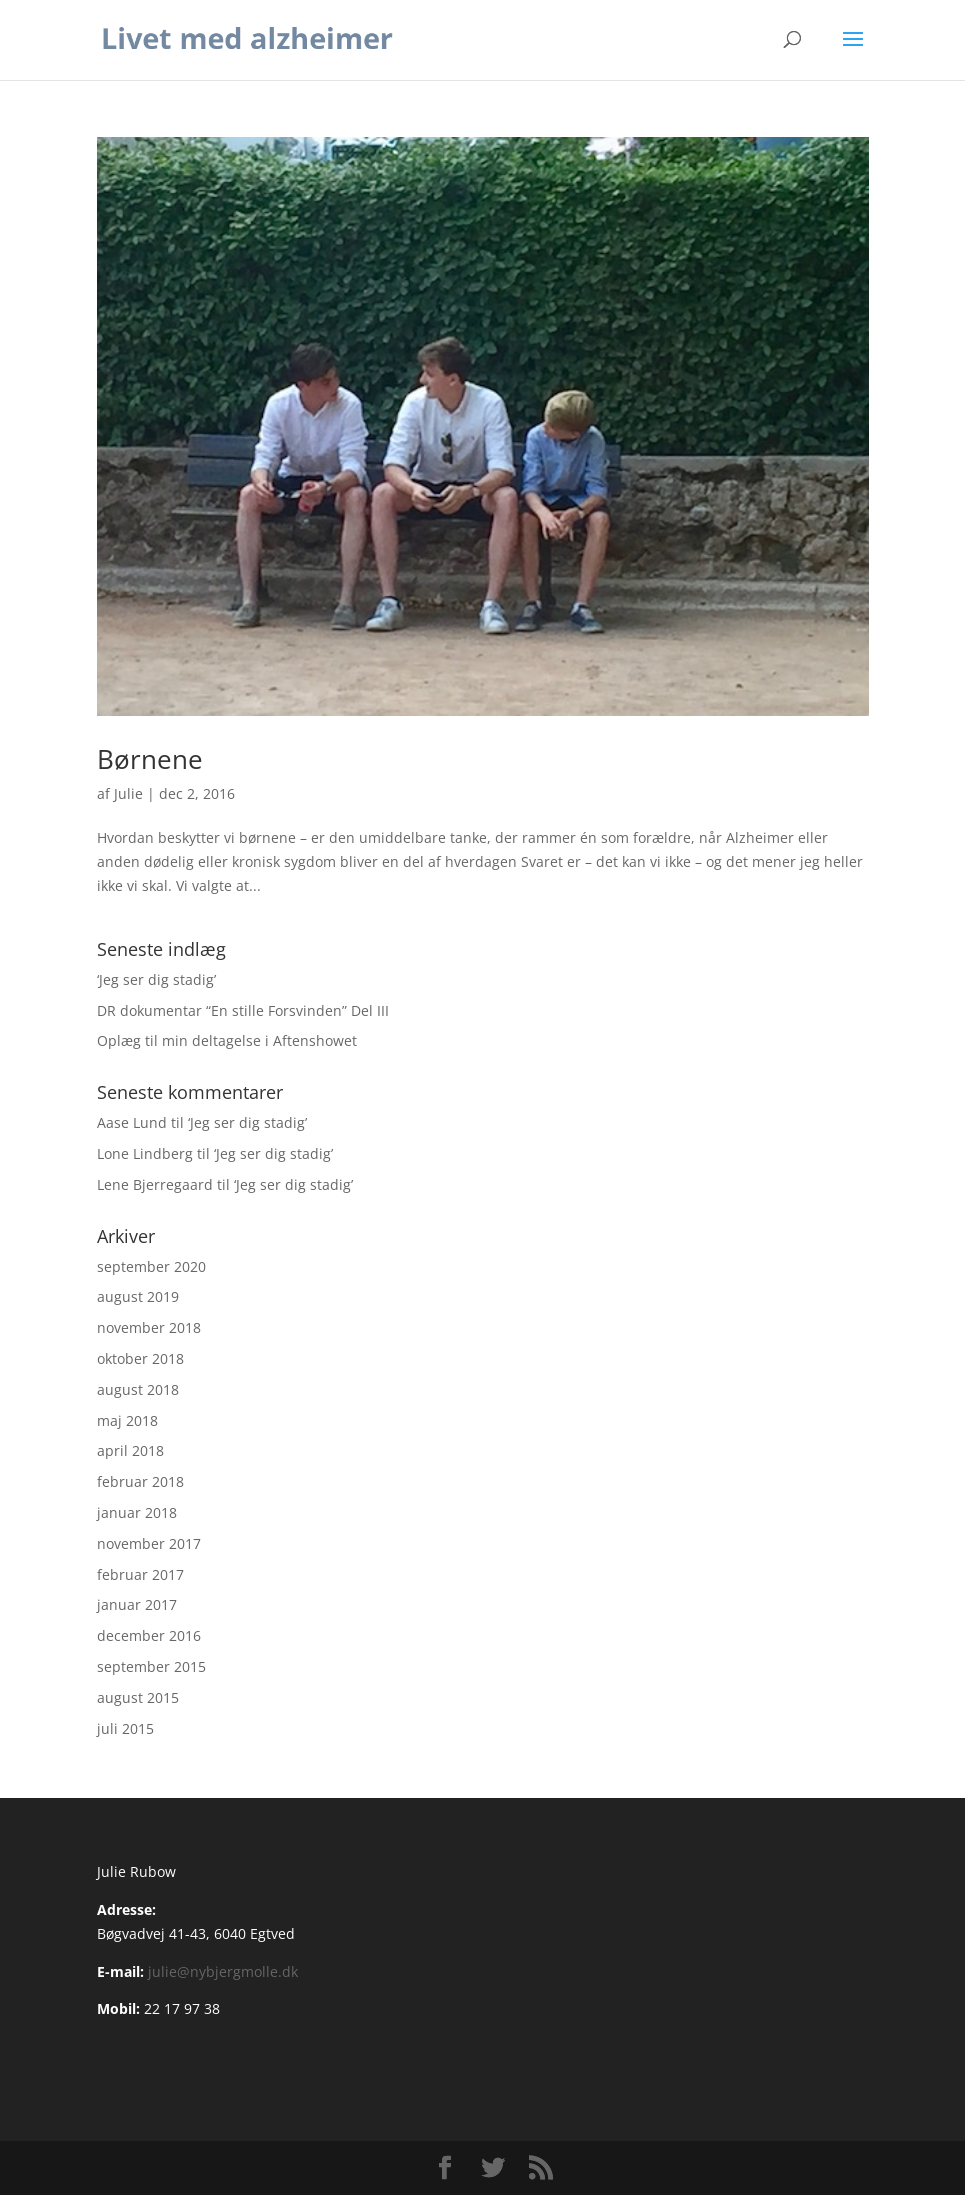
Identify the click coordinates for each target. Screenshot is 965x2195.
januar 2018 (137, 1512)
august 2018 (138, 1389)
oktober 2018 (140, 1358)
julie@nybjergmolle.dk (223, 1971)
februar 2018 (140, 1481)
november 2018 (149, 1327)
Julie (128, 793)
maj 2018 (127, 1420)
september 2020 (151, 1266)
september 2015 (151, 1666)
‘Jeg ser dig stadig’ (156, 979)
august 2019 (138, 1296)
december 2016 (149, 1635)
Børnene (150, 759)
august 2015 (138, 1697)
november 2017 (149, 1543)
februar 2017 (140, 1574)
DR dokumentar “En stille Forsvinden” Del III (243, 1010)
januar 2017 (137, 1604)
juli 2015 (125, 1728)
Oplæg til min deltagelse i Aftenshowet (227, 1040)
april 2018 (130, 1450)
